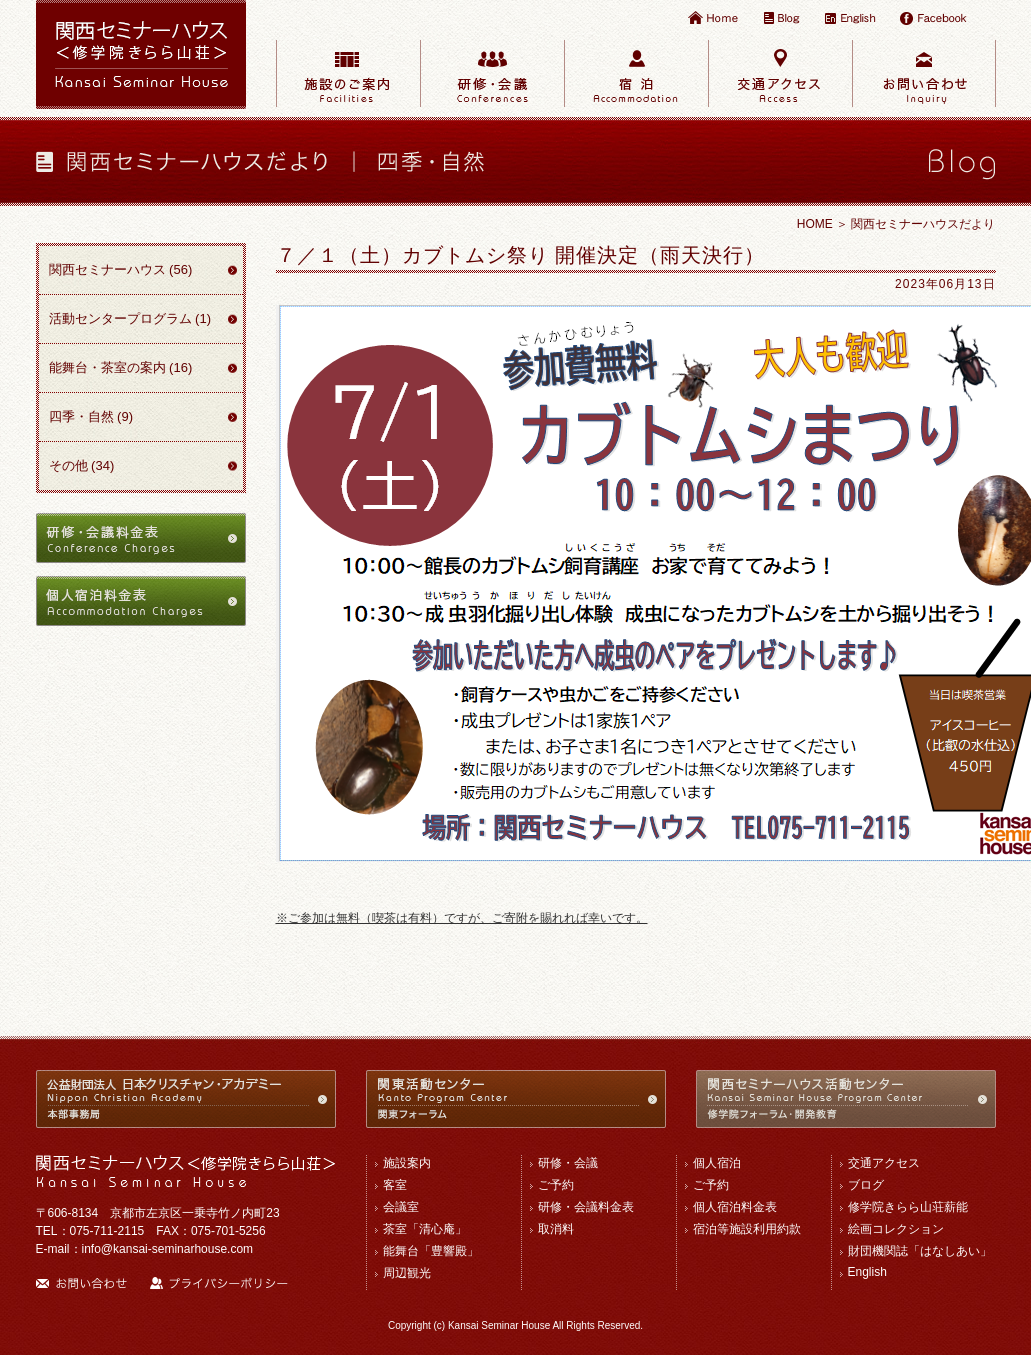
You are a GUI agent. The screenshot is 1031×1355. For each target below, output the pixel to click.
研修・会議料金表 (586, 1207)
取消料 (556, 1229)
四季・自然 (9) (91, 416)
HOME (815, 224)
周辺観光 (407, 1273)
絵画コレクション (896, 1229)
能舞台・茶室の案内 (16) (121, 367)
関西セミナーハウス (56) (121, 269)
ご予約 (556, 1185)
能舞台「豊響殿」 (431, 1251)
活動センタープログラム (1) (130, 318)
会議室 (401, 1207)
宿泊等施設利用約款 (747, 1229)
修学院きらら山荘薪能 (908, 1207)
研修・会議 (568, 1163)
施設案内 (407, 1163)
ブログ (866, 1185)
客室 (395, 1185)
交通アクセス (884, 1163)
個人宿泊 (717, 1163)
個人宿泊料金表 (735, 1207)
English (867, 1272)
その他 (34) (82, 465)
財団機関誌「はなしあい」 (920, 1251)
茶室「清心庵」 (425, 1229)
